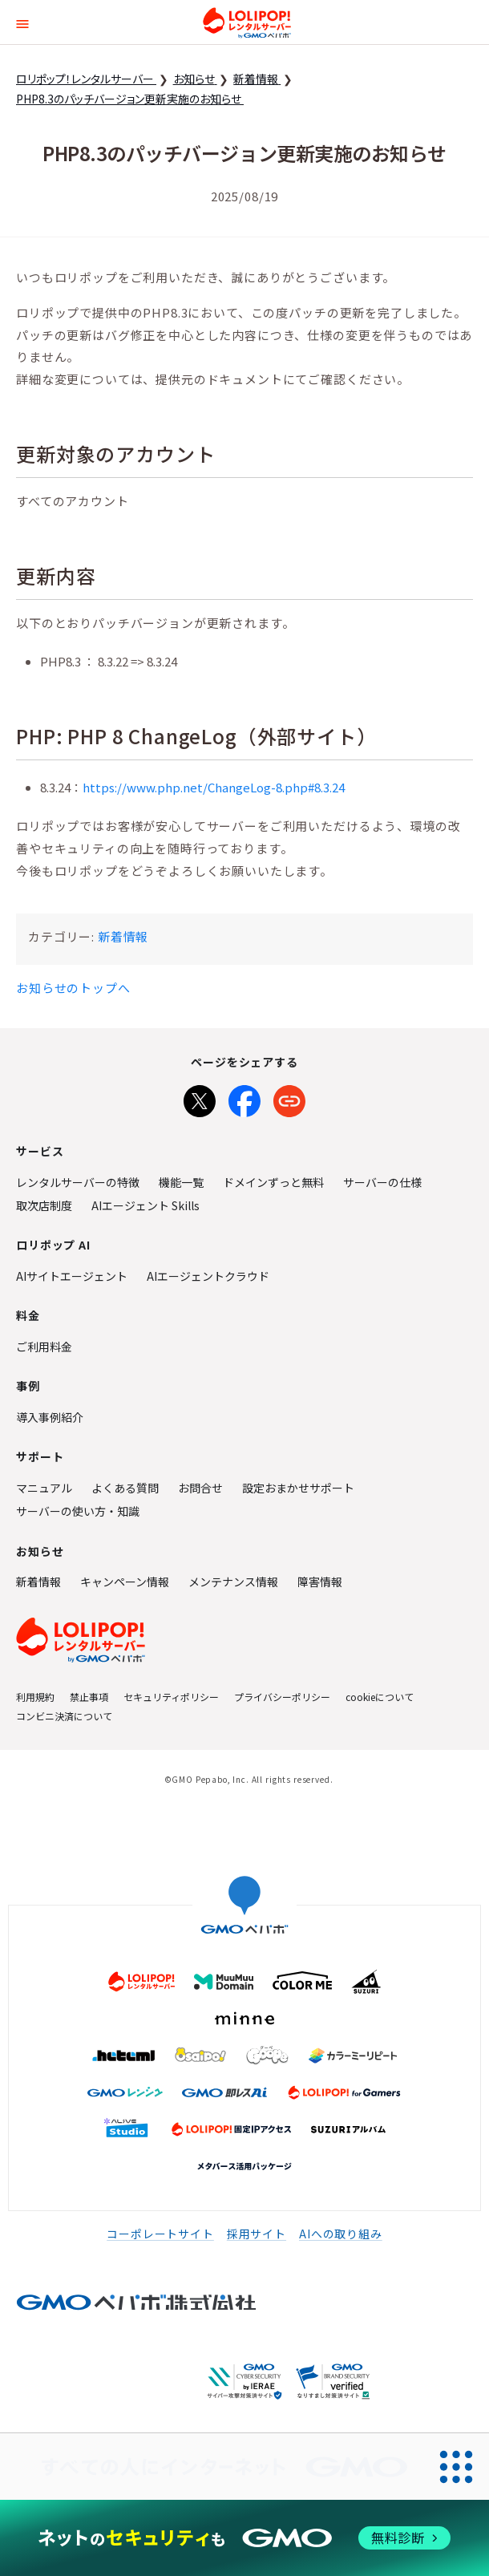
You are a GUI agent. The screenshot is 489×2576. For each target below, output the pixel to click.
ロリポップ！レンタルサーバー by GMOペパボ (247, 22)
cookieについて (380, 1696)
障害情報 (319, 1582)
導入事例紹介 (49, 1417)
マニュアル (44, 1488)
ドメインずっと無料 (273, 1182)
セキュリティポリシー (171, 1696)
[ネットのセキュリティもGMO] (244, 2538)
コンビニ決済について (64, 1716)
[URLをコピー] (289, 1098)
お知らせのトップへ (73, 987)
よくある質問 (125, 1488)
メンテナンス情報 (233, 1582)
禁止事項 (89, 1696)
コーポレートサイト (160, 2234)
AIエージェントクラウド (208, 1276)
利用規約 (35, 1696)
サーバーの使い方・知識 (77, 1511)
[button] (22, 22)
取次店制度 (44, 1205)
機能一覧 (181, 1182)
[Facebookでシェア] (244, 1098)
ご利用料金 (44, 1347)
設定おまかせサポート (298, 1488)
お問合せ (200, 1488)
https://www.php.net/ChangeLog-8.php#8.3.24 (214, 787)
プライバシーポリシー (282, 1696)
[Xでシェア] (200, 1098)
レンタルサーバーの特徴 (77, 1182)
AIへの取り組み (340, 2234)
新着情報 (123, 936)
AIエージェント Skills (145, 1205)
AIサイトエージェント (71, 1276)
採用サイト (256, 2234)
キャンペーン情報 (124, 1582)
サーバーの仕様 (382, 1182)
